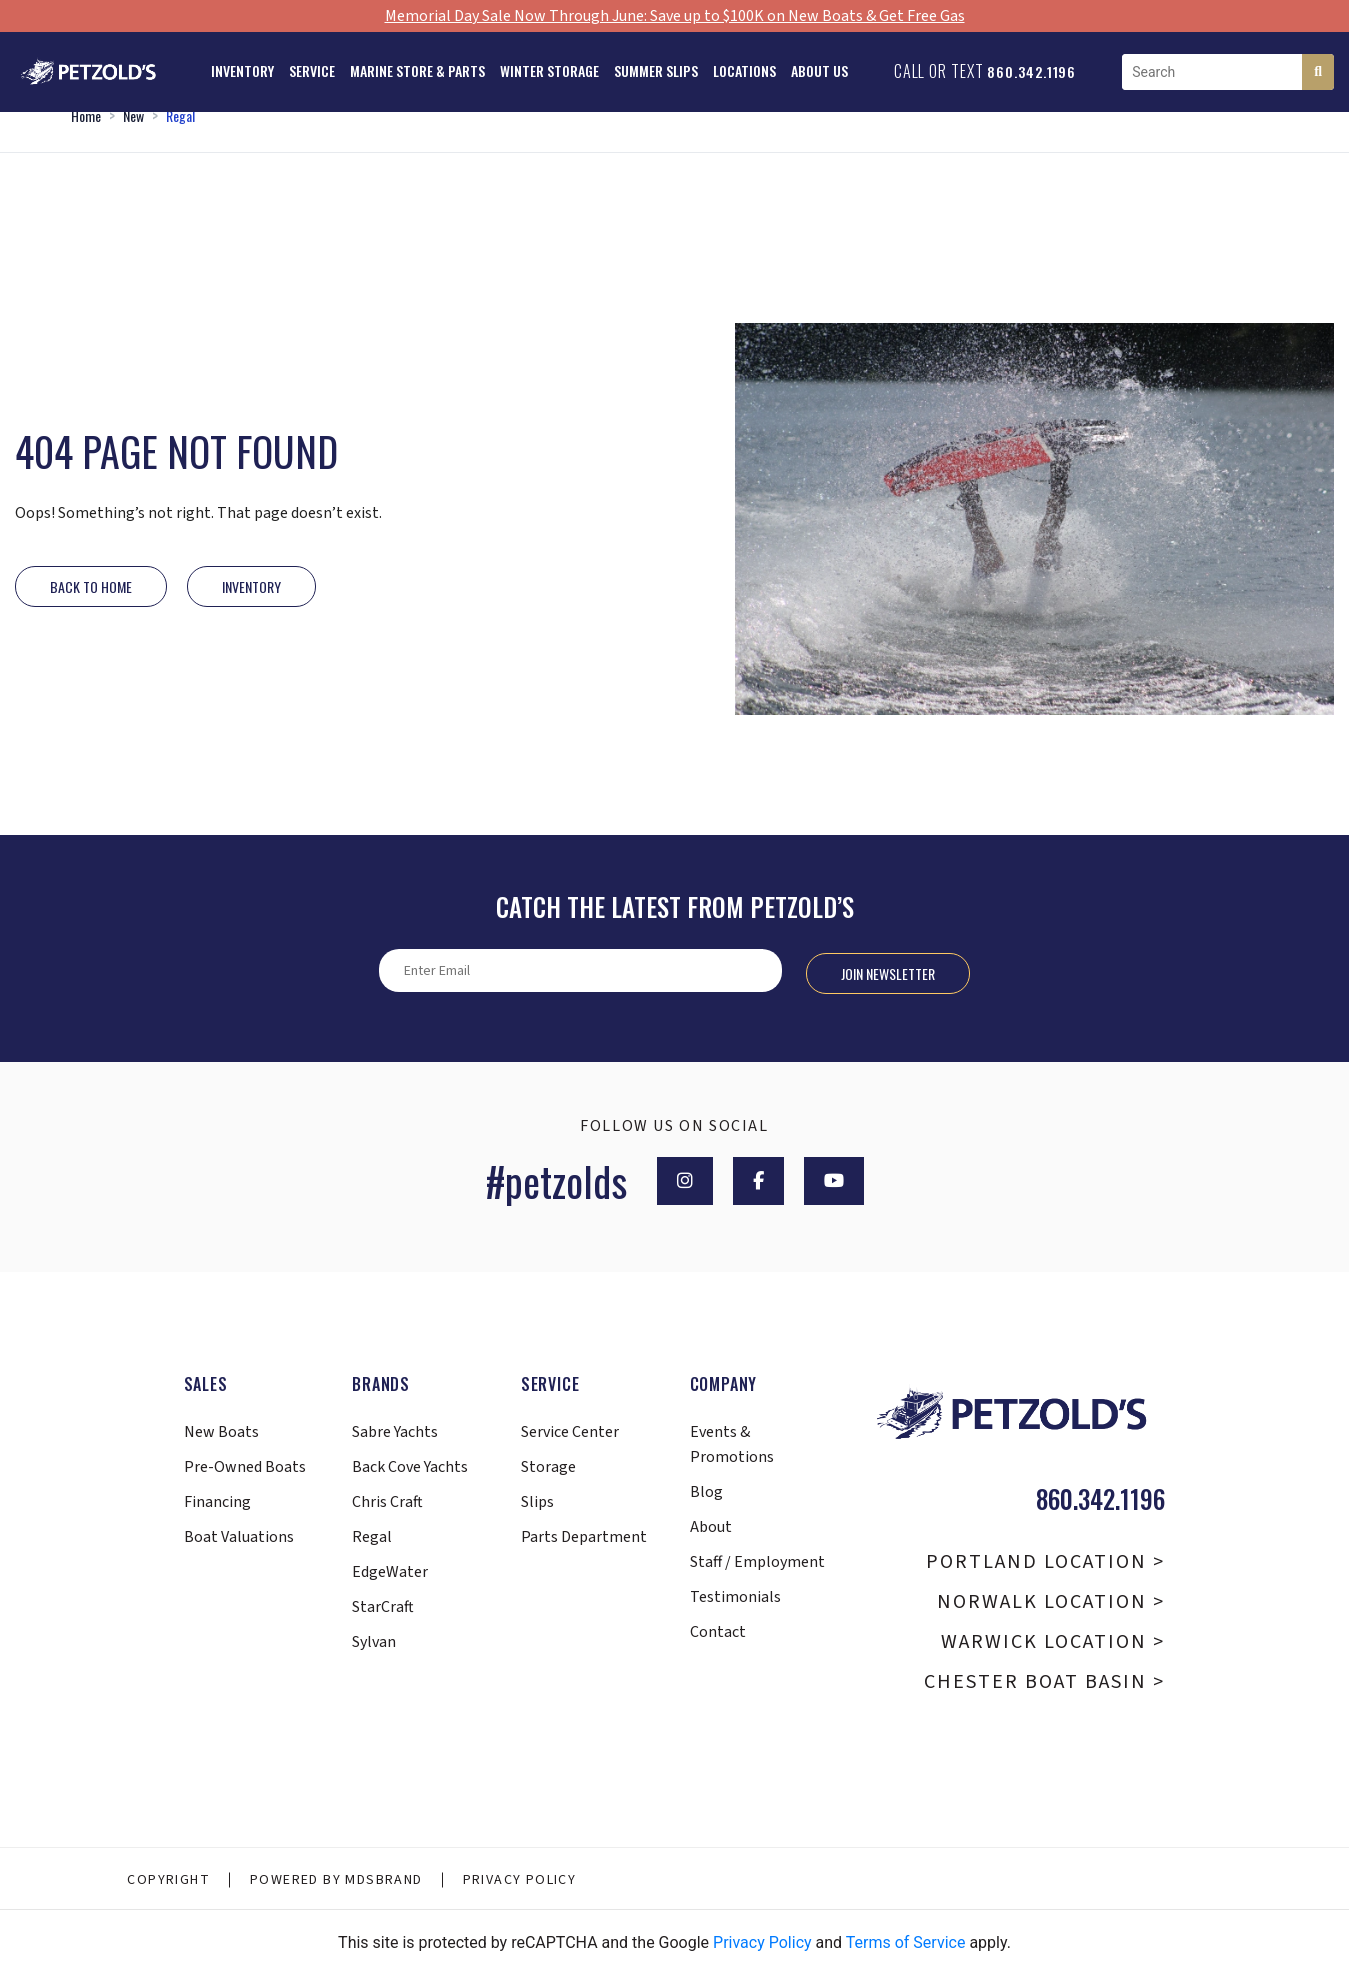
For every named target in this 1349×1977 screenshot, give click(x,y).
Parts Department (584, 1537)
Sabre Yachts (395, 1432)
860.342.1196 (1031, 71)
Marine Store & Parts (417, 70)
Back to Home (91, 586)
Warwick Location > (1053, 1642)
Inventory (242, 70)
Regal (180, 115)
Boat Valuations (239, 1537)
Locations (744, 70)
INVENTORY (251, 586)
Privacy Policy (520, 1880)
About (711, 1527)
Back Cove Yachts (410, 1467)
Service (312, 70)
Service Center (570, 1432)
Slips (537, 1502)
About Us (819, 70)
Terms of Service (906, 1942)
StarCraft (383, 1607)
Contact (718, 1632)
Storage (548, 1467)
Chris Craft (387, 1502)
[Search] (1318, 72)
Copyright (168, 1880)
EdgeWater (390, 1572)
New (133, 115)
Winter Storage (549, 70)
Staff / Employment (757, 1562)
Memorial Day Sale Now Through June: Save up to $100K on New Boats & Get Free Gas (675, 16)
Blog (706, 1492)
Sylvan (374, 1642)
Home (86, 115)
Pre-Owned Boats (245, 1467)
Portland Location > (1045, 1562)
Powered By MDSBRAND (336, 1880)
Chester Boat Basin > (1044, 1682)
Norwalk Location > (1051, 1602)
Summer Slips (656, 70)
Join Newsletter (888, 973)
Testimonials (735, 1597)
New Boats (221, 1432)
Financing (217, 1502)
